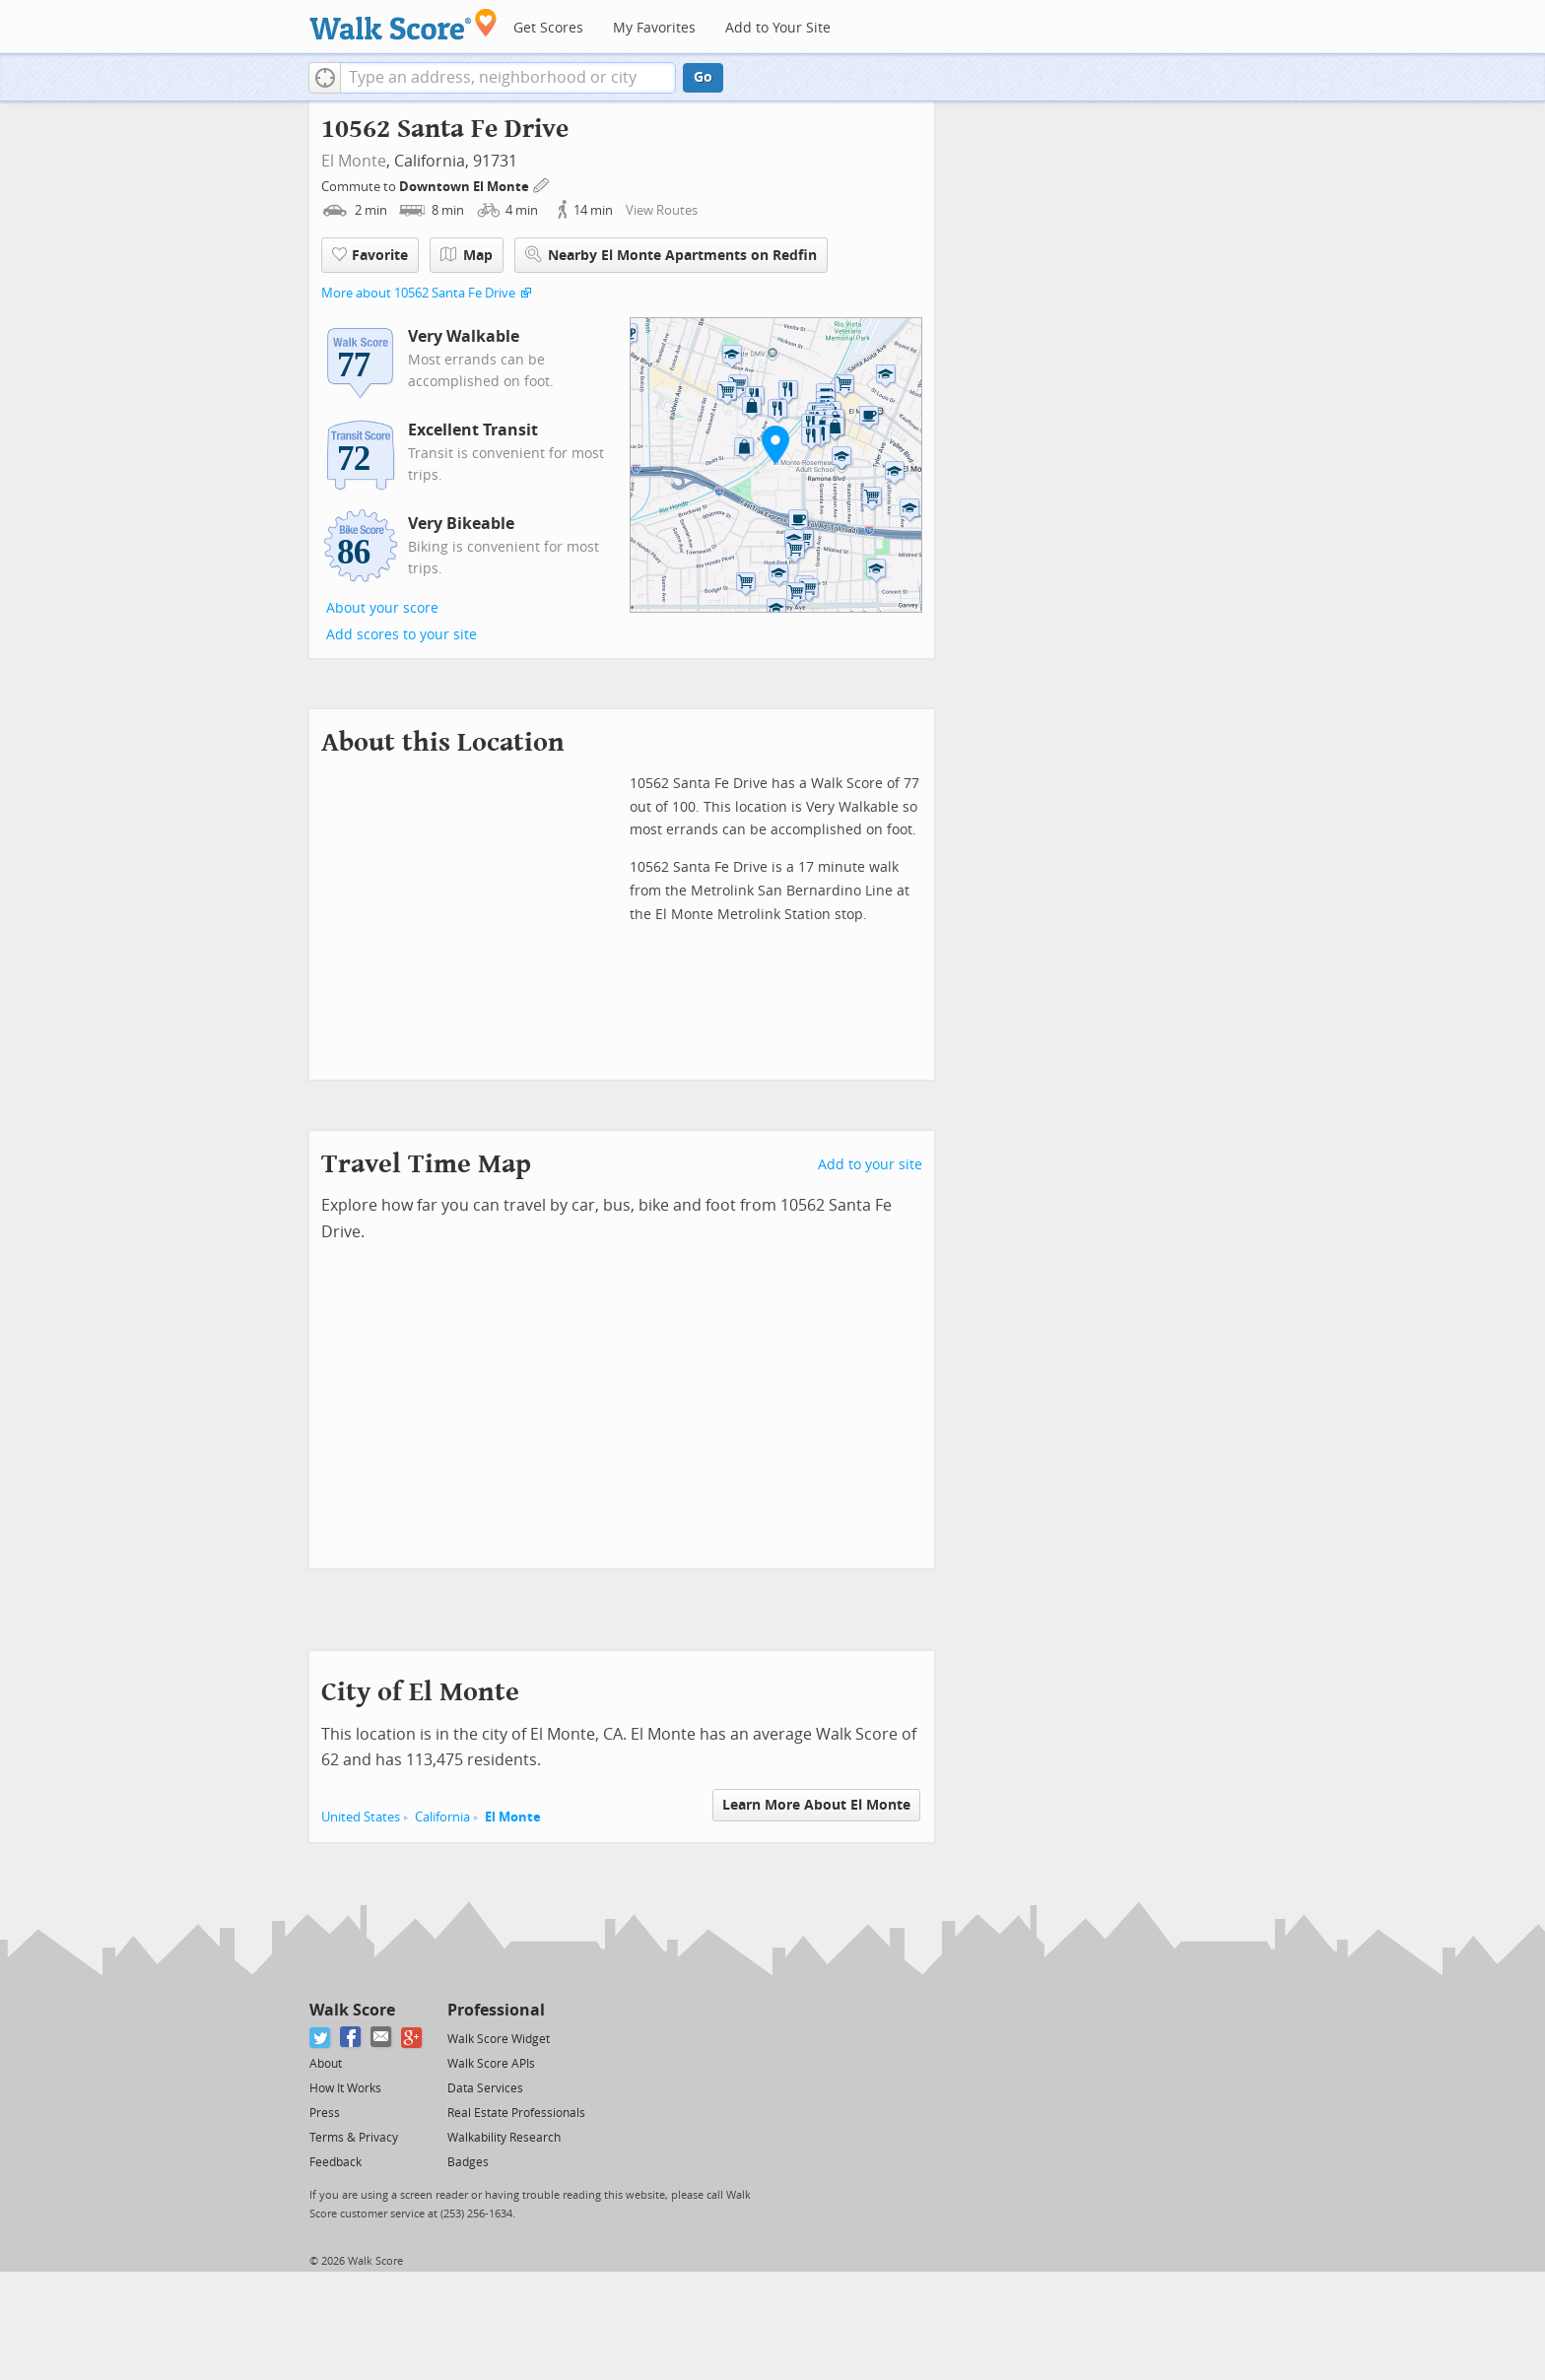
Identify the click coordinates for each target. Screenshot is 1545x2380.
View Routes (662, 210)
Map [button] (466, 255)
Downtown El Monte (465, 186)
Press (324, 2113)
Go (703, 77)
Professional (496, 2010)
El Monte (353, 161)
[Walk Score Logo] (403, 24)
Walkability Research (504, 2138)
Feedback (335, 2162)
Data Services (485, 2088)
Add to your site (870, 1165)
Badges (468, 2162)
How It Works (345, 2088)
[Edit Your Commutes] (542, 183)
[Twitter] (320, 2037)
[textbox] (508, 78)
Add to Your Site (778, 28)
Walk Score (352, 2010)
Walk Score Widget (498, 2039)
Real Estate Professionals (516, 2113)
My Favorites (654, 28)
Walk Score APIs (491, 2064)
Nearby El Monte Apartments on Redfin (671, 254)
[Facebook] (351, 2037)
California (442, 1817)
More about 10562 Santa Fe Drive (418, 293)
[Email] (381, 2037)
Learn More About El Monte (816, 1805)
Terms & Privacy (353, 2138)
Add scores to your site (401, 635)
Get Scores (548, 28)
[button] (324, 78)
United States (360, 1817)
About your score (382, 608)
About (325, 2064)
